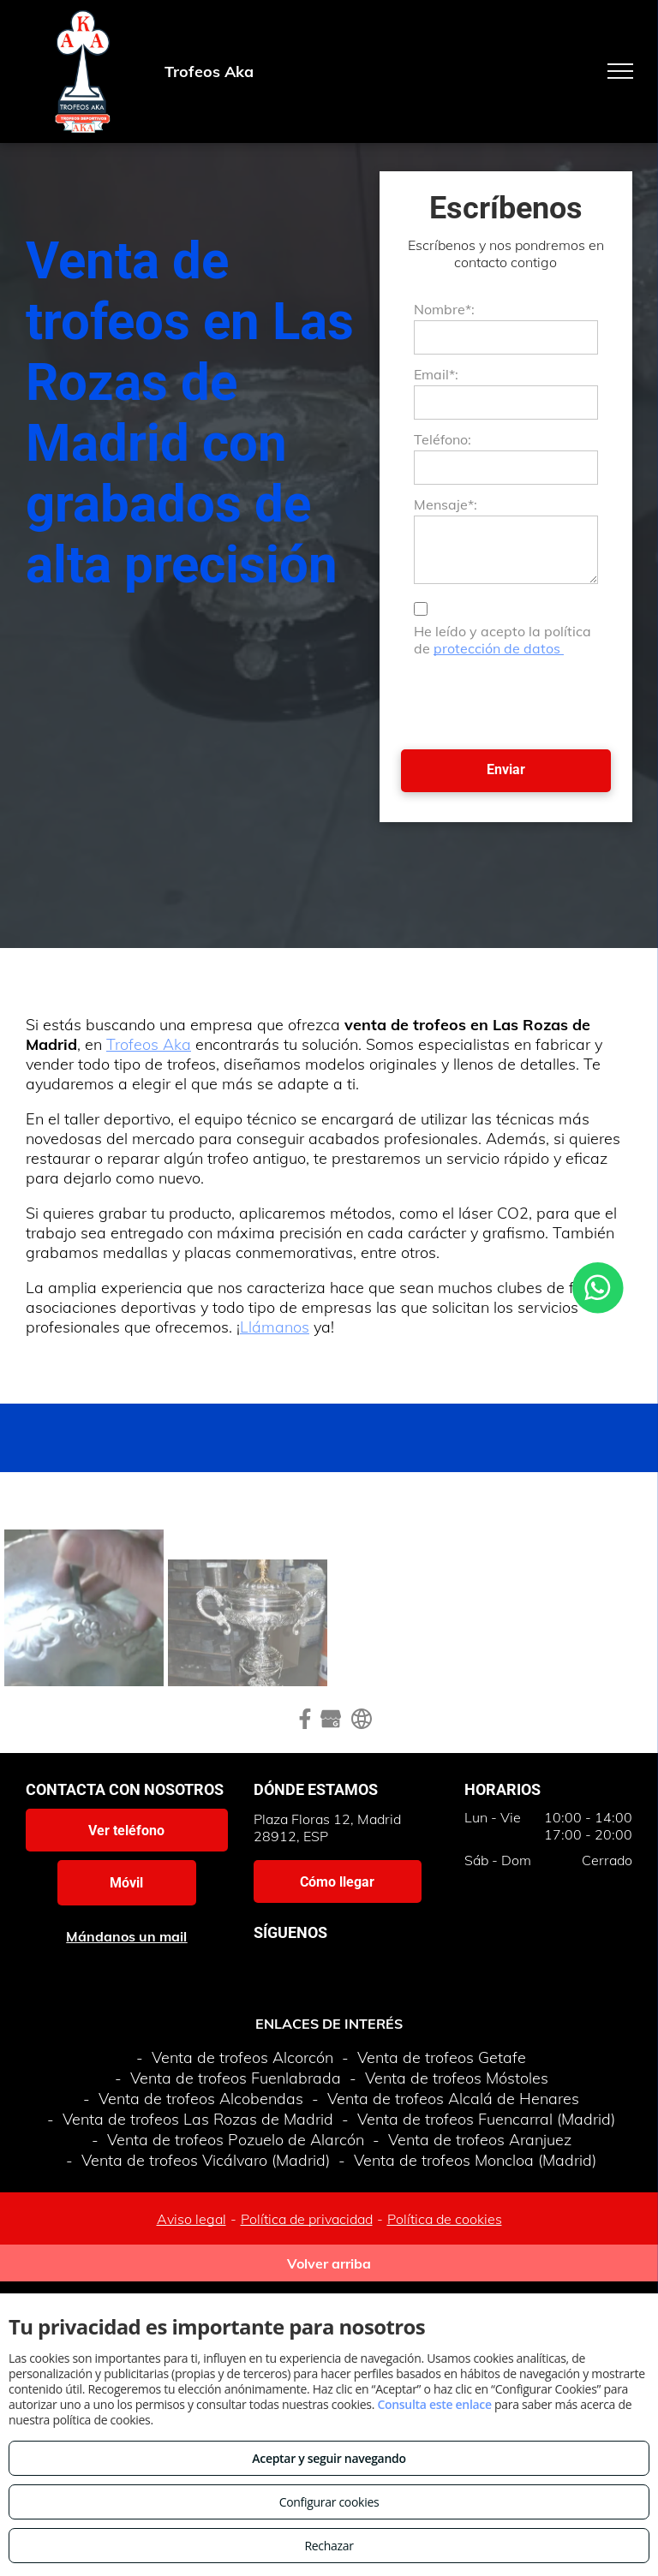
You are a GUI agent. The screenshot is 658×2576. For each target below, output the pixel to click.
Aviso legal (191, 2218)
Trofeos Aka (148, 1044)
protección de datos (499, 648)
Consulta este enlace (434, 2404)
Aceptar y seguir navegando (328, 2458)
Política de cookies (444, 2218)
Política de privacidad (307, 2218)
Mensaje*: (445, 504)
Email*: (436, 374)
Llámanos (274, 1327)
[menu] (620, 71)
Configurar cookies (329, 2502)
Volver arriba (329, 2263)
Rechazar (328, 2545)
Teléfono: (442, 439)
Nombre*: (444, 309)
